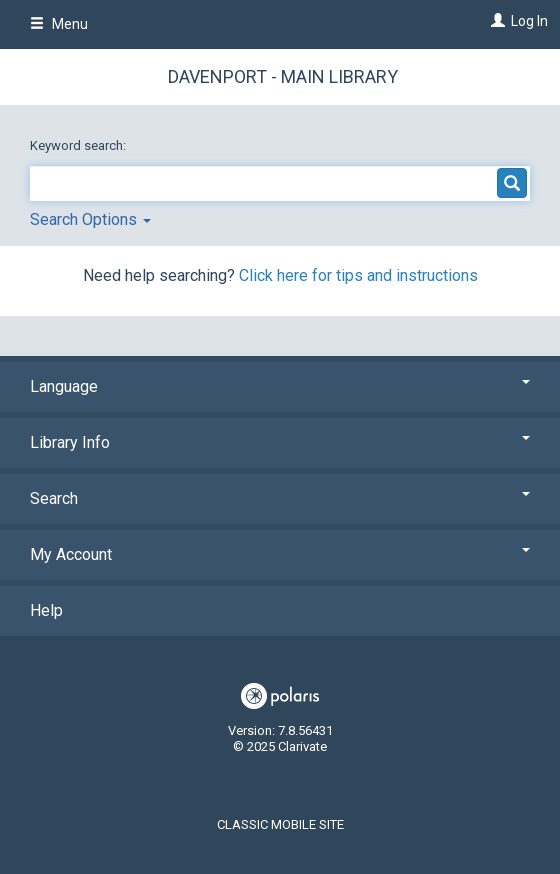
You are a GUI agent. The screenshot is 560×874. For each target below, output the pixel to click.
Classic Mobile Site (280, 824)
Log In (529, 21)
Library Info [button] (280, 442)
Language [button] (280, 386)
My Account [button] (280, 554)
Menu (59, 24)
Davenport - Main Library (283, 76)
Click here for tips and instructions (358, 275)
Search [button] (280, 498)
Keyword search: (79, 145)
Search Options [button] (90, 219)
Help (46, 610)
